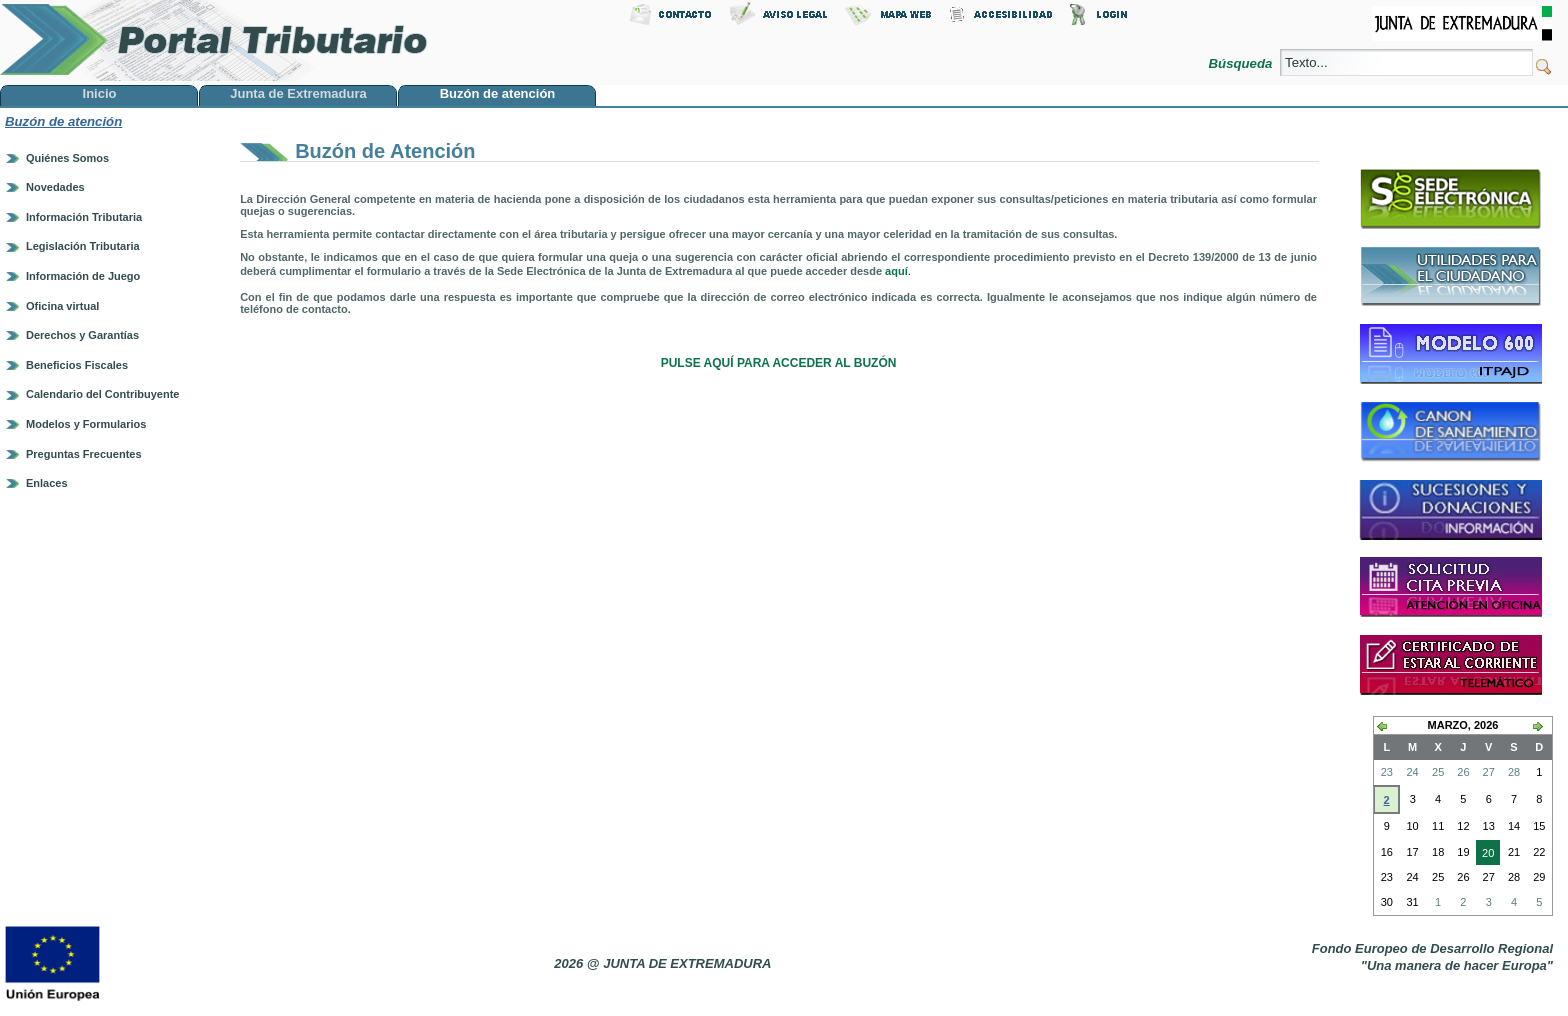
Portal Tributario (214, 40)
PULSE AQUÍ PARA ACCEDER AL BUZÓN (779, 363)
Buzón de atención (63, 121)
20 (1485, 855)
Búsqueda (1242, 63)
